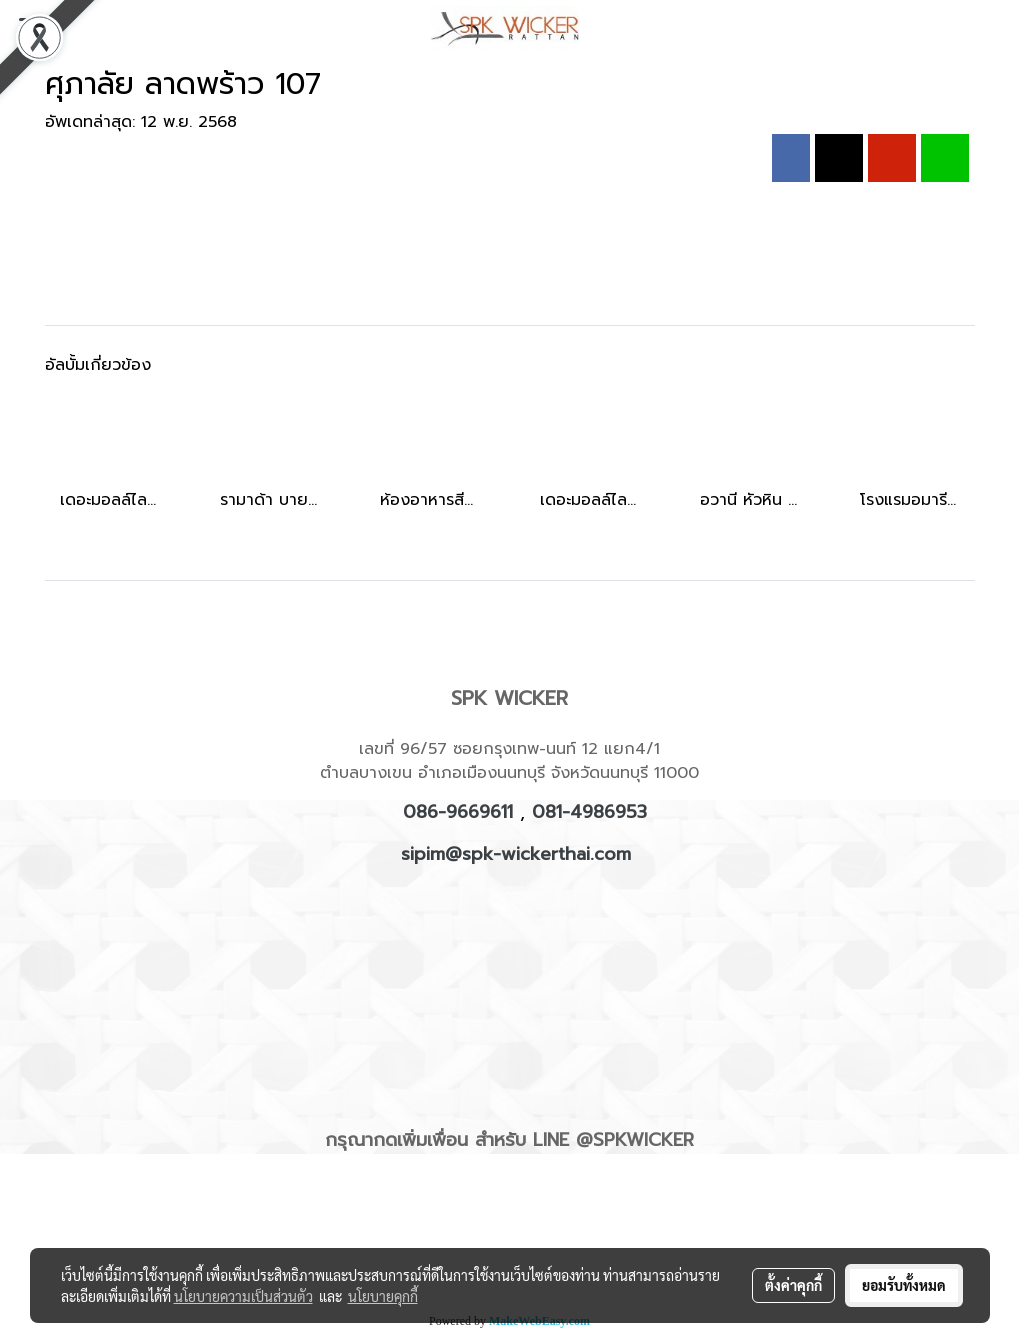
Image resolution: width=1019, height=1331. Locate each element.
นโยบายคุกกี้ (383, 1296)
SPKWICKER (643, 1140)
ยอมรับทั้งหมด (904, 1285)
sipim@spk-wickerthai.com (516, 854)
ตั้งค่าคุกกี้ (793, 1285)
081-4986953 (589, 812)
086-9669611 (458, 812)
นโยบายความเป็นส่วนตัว (243, 1296)
